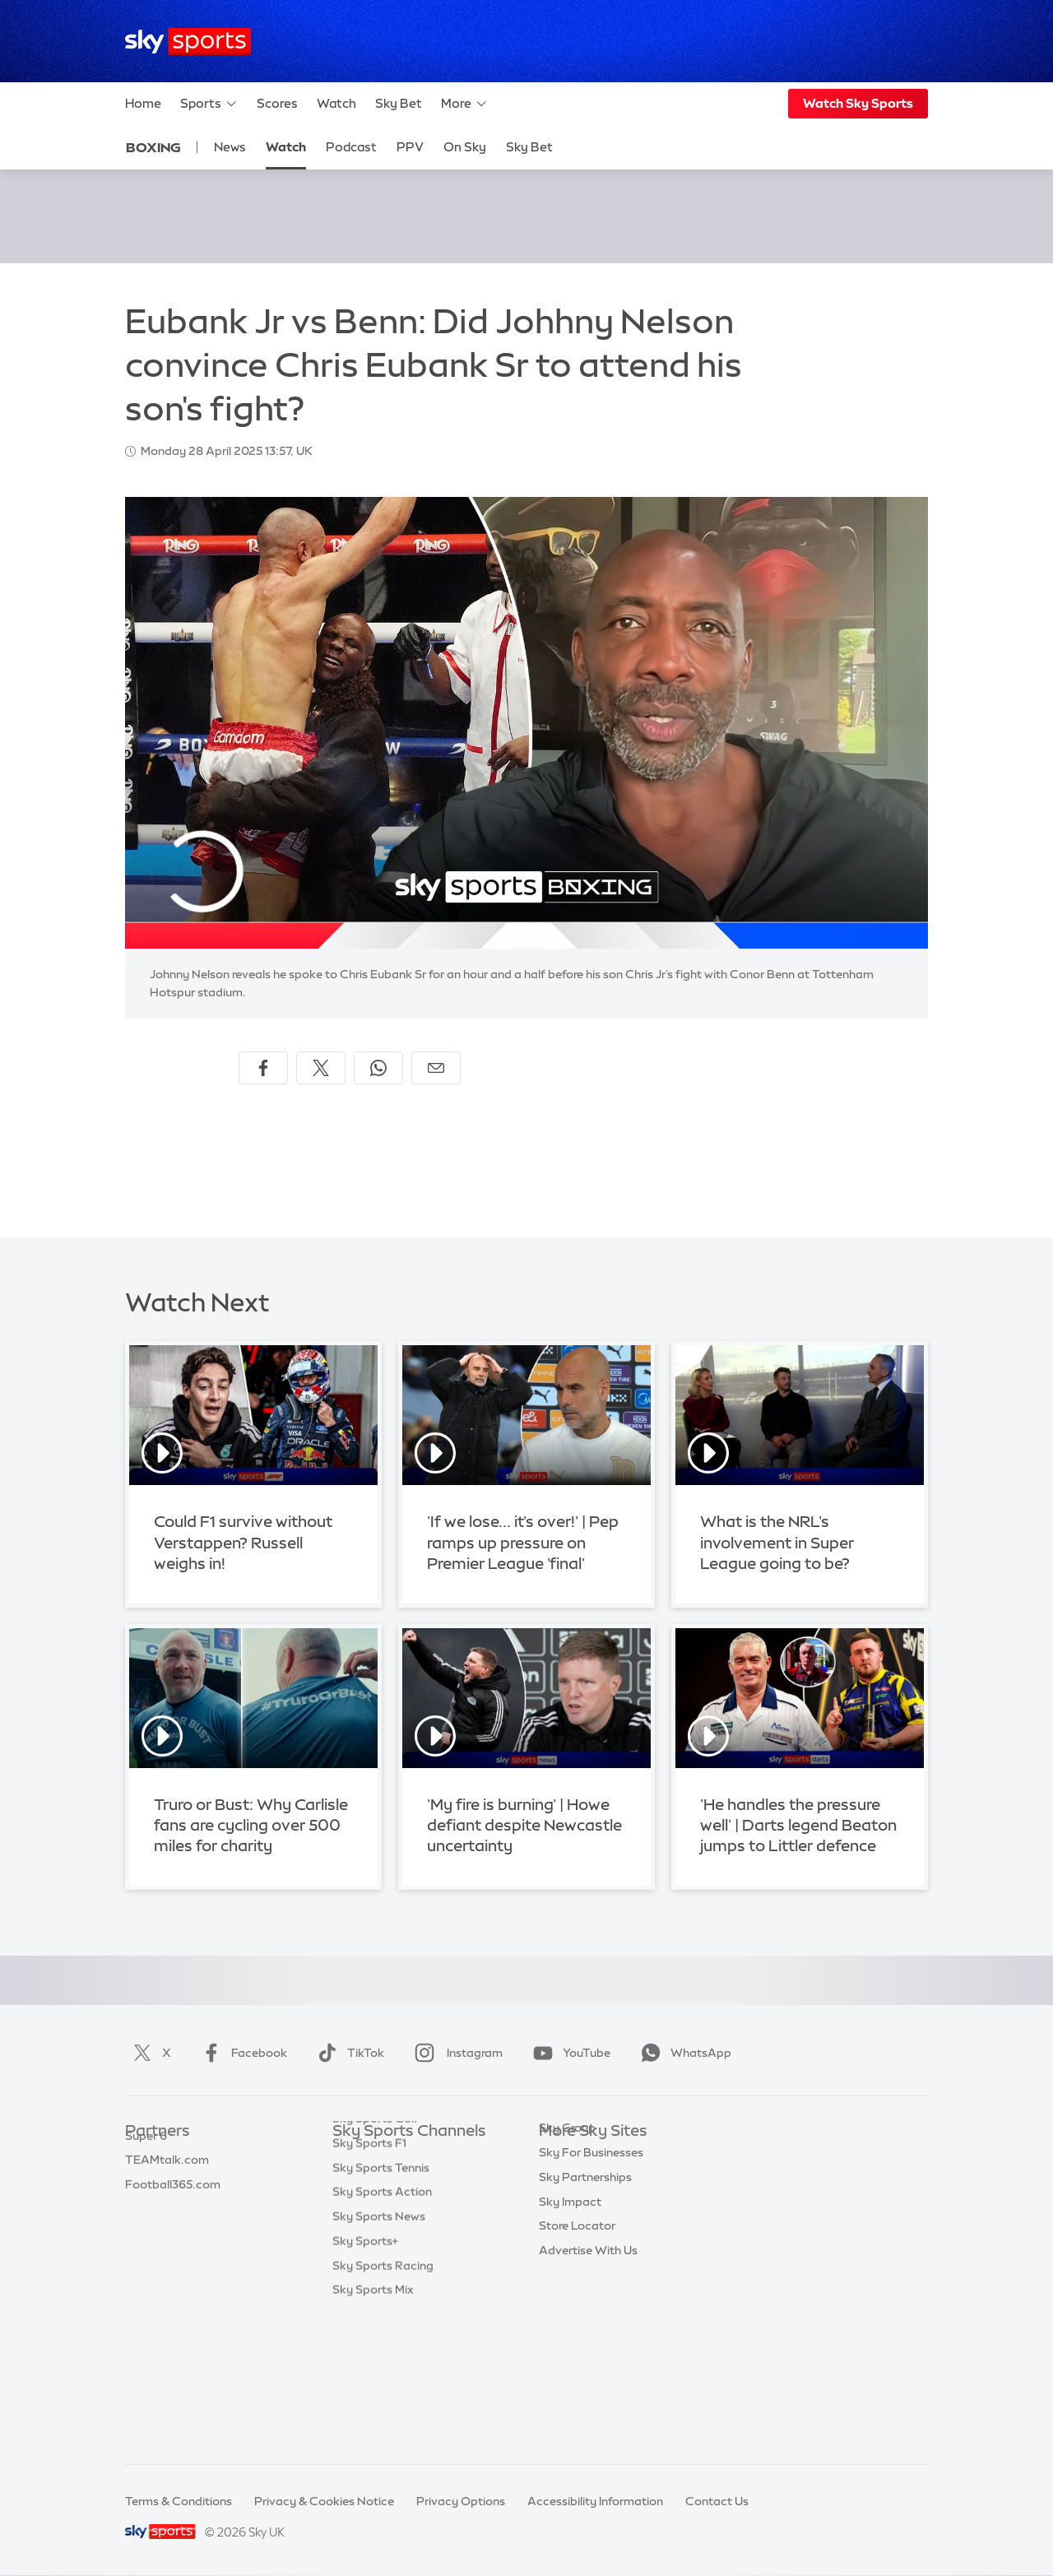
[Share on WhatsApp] (378, 1067)
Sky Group (567, 2229)
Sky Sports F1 (369, 2279)
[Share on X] (321, 1067)
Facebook (241, 2052)
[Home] (188, 41)
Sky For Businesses (591, 2254)
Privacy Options (460, 2501)
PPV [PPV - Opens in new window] (410, 147)
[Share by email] (436, 1067)
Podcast (351, 147)
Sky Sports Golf (375, 2254)
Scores (277, 103)
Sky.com (563, 2156)
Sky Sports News (378, 2352)
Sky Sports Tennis (380, 2303)
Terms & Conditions (178, 2501)
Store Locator (577, 2327)
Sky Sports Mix (373, 2425)
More (464, 103)
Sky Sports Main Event (393, 2156)
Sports (209, 103)
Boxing (153, 147)
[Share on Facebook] (263, 1067)
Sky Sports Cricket (383, 2229)
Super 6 (146, 2181)
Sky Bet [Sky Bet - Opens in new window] (529, 147)
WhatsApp (682, 2052)
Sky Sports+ (365, 2377)
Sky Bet (398, 103)
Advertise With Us (588, 2352)
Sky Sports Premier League (406, 2181)
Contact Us (717, 2501)
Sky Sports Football (387, 2205)
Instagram (455, 2052)
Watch (336, 103)
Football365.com (172, 2229)
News (230, 147)
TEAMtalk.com (167, 2205)
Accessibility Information (595, 2501)
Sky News (565, 2181)
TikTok (347, 2052)
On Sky (464, 147)
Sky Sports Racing (383, 2401)
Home (143, 103)
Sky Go (558, 2205)
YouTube (568, 2052)
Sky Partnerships (585, 2279)
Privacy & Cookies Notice (324, 2501)
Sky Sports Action (382, 2327)
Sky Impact (570, 2303)
